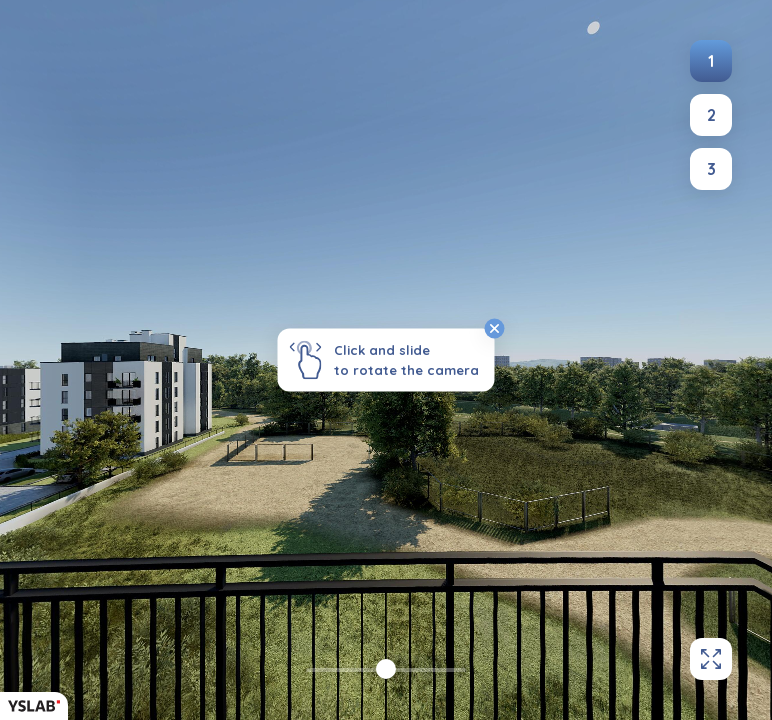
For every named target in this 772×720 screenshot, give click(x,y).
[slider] (386, 669)
